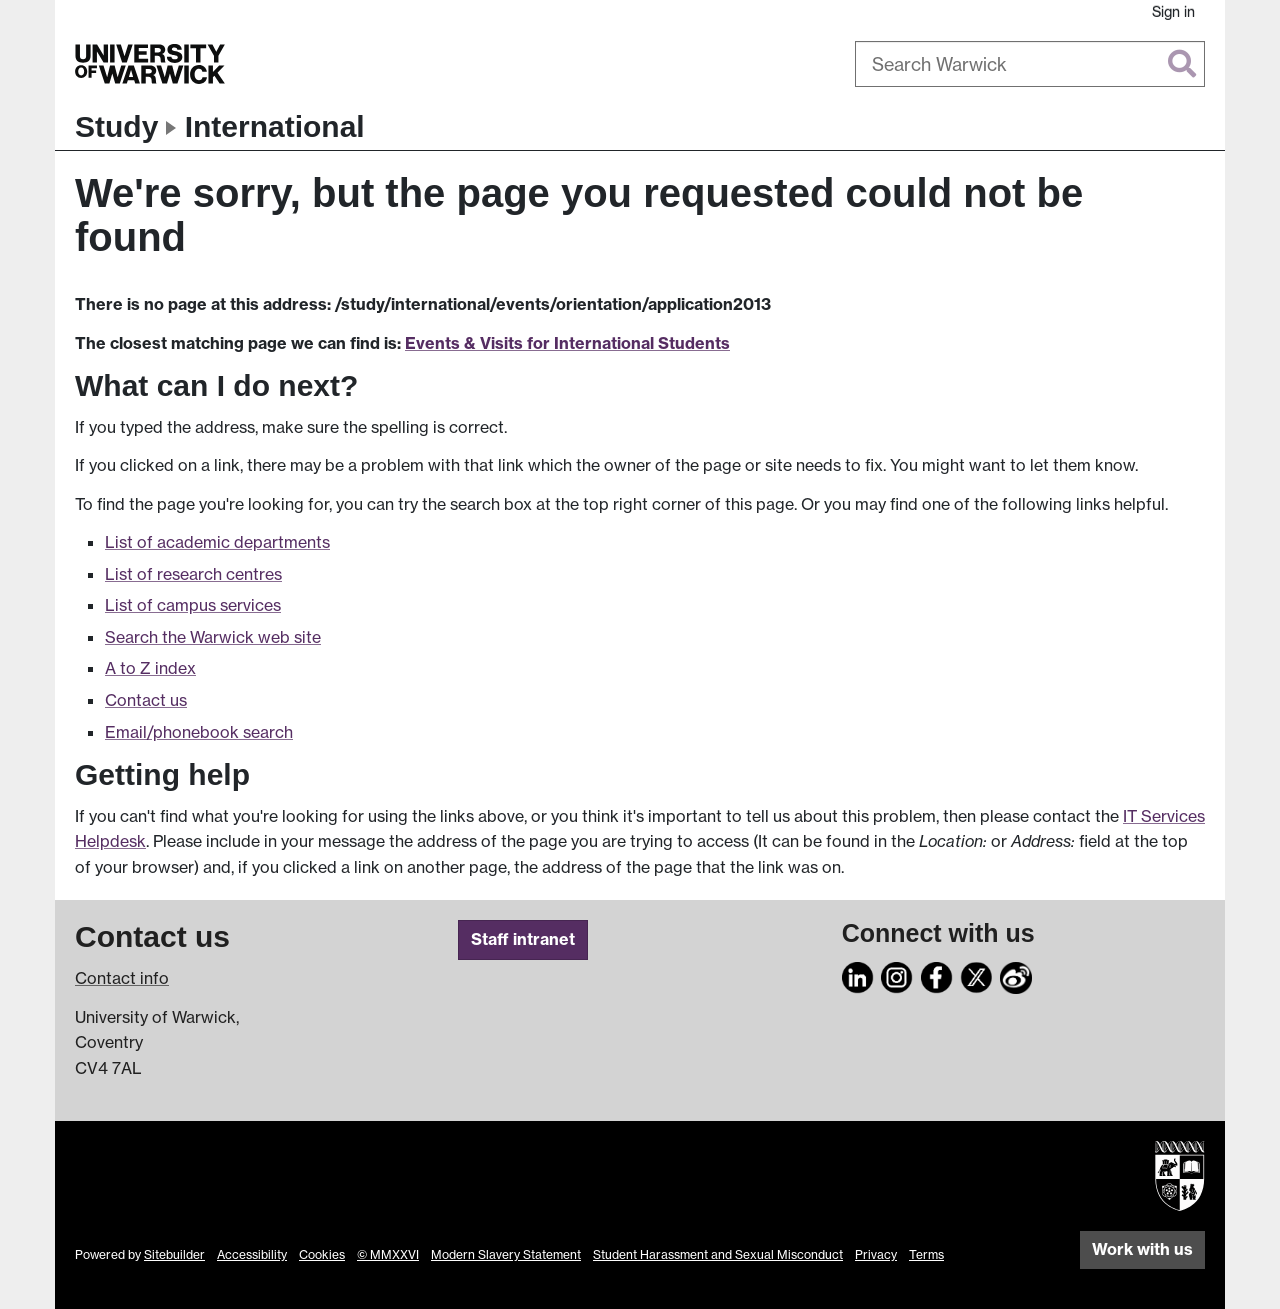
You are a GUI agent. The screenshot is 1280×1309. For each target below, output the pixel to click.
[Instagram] (897, 975)
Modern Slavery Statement (506, 1254)
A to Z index (150, 668)
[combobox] (1030, 64)
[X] (976, 975)
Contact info (122, 978)
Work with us (1142, 1249)
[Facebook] (937, 975)
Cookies (322, 1254)
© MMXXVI (388, 1254)
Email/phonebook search (199, 732)
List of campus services (193, 605)
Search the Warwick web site (213, 637)
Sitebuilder (174, 1254)
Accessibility (252, 1254)
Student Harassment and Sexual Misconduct (718, 1254)
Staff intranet (523, 939)
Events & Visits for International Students (567, 343)
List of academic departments (217, 542)
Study (116, 126)
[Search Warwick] (1030, 64)
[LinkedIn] (858, 975)
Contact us (146, 700)
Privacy (876, 1254)
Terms (926, 1254)
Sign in (1173, 11)
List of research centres (193, 574)
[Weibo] (1016, 975)
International (275, 126)
